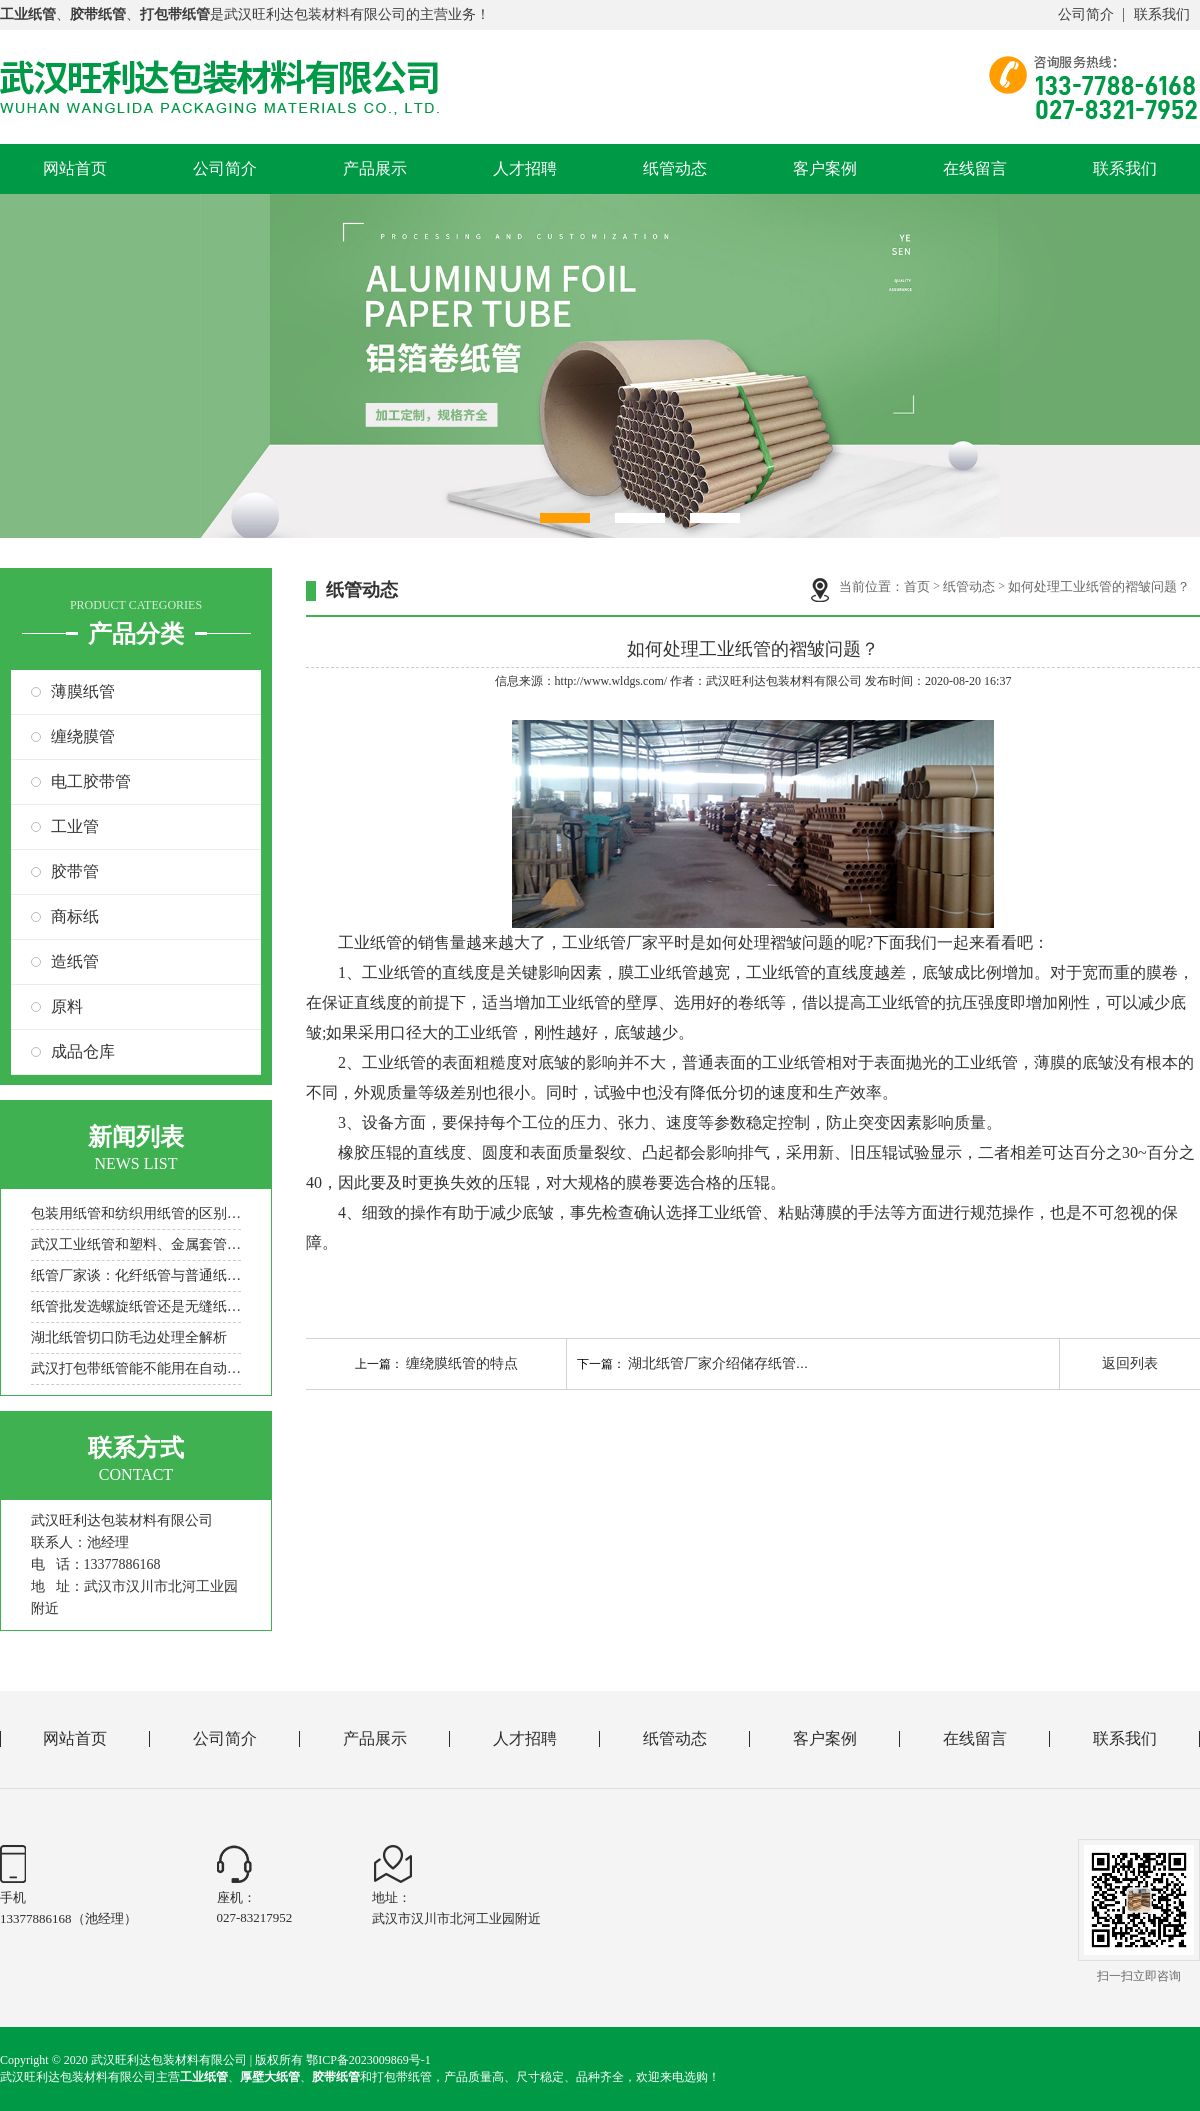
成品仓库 (83, 1051)
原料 (67, 1006)
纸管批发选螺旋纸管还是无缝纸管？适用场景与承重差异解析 (136, 1306)
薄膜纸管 (83, 691)
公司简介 (1086, 14)
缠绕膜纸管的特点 (462, 1363)
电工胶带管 (91, 781)
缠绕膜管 (83, 736)
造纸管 (75, 961)
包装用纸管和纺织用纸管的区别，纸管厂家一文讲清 (136, 1213)
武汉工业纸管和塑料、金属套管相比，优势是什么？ (136, 1244)
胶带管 (75, 871)
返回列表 (1130, 1363)
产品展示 (375, 168)
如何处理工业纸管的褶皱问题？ (1099, 586)
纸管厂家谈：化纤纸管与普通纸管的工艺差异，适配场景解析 (136, 1275)
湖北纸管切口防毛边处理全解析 (129, 1337)
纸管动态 (675, 168)
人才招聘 (525, 168)
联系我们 (1162, 14)
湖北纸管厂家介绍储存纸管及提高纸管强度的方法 (782, 1363)
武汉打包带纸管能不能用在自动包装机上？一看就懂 (136, 1368)
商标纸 (75, 916)
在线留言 (975, 168)
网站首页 (75, 168)
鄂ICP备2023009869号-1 (368, 2060)
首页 (917, 586)
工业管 (75, 826)
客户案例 (825, 168)
